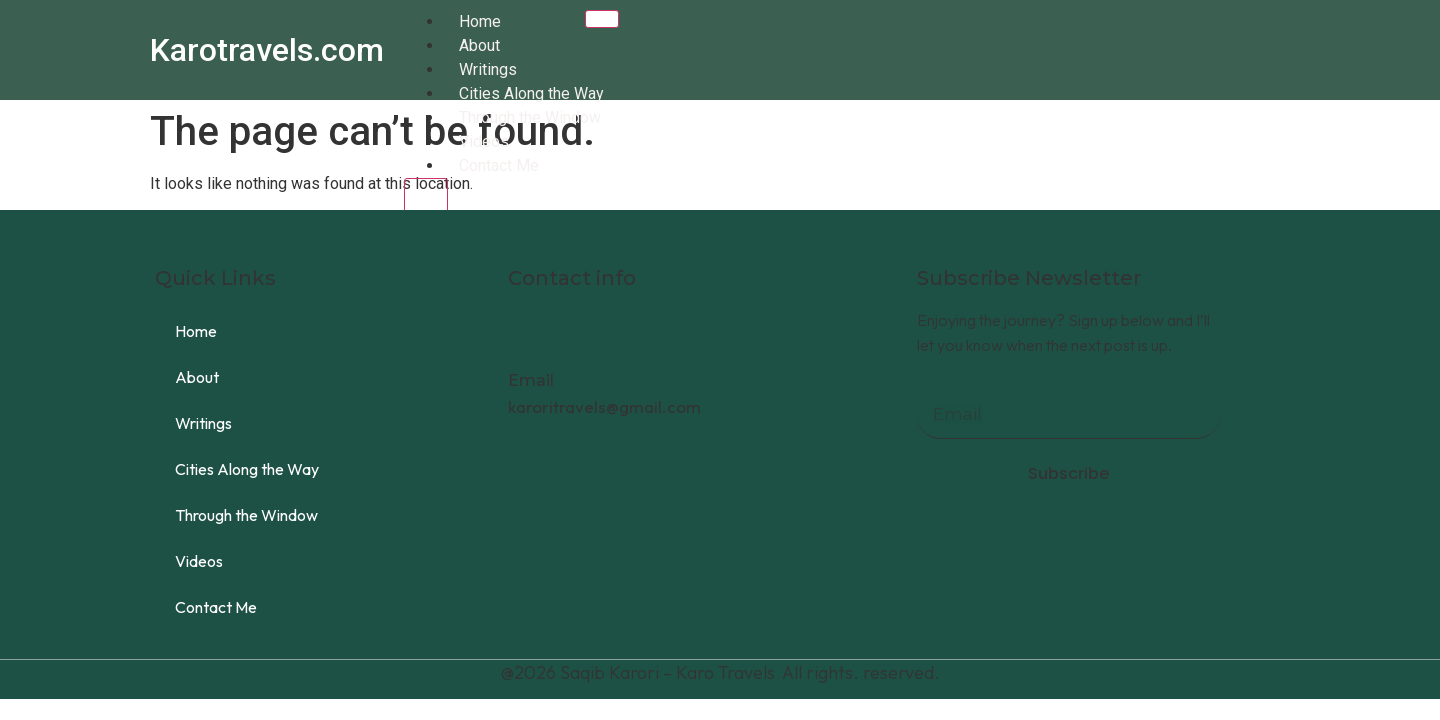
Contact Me (499, 165)
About (479, 45)
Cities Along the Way (531, 93)
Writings (488, 69)
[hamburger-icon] (602, 19)
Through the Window (530, 117)
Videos (484, 141)
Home (480, 21)
